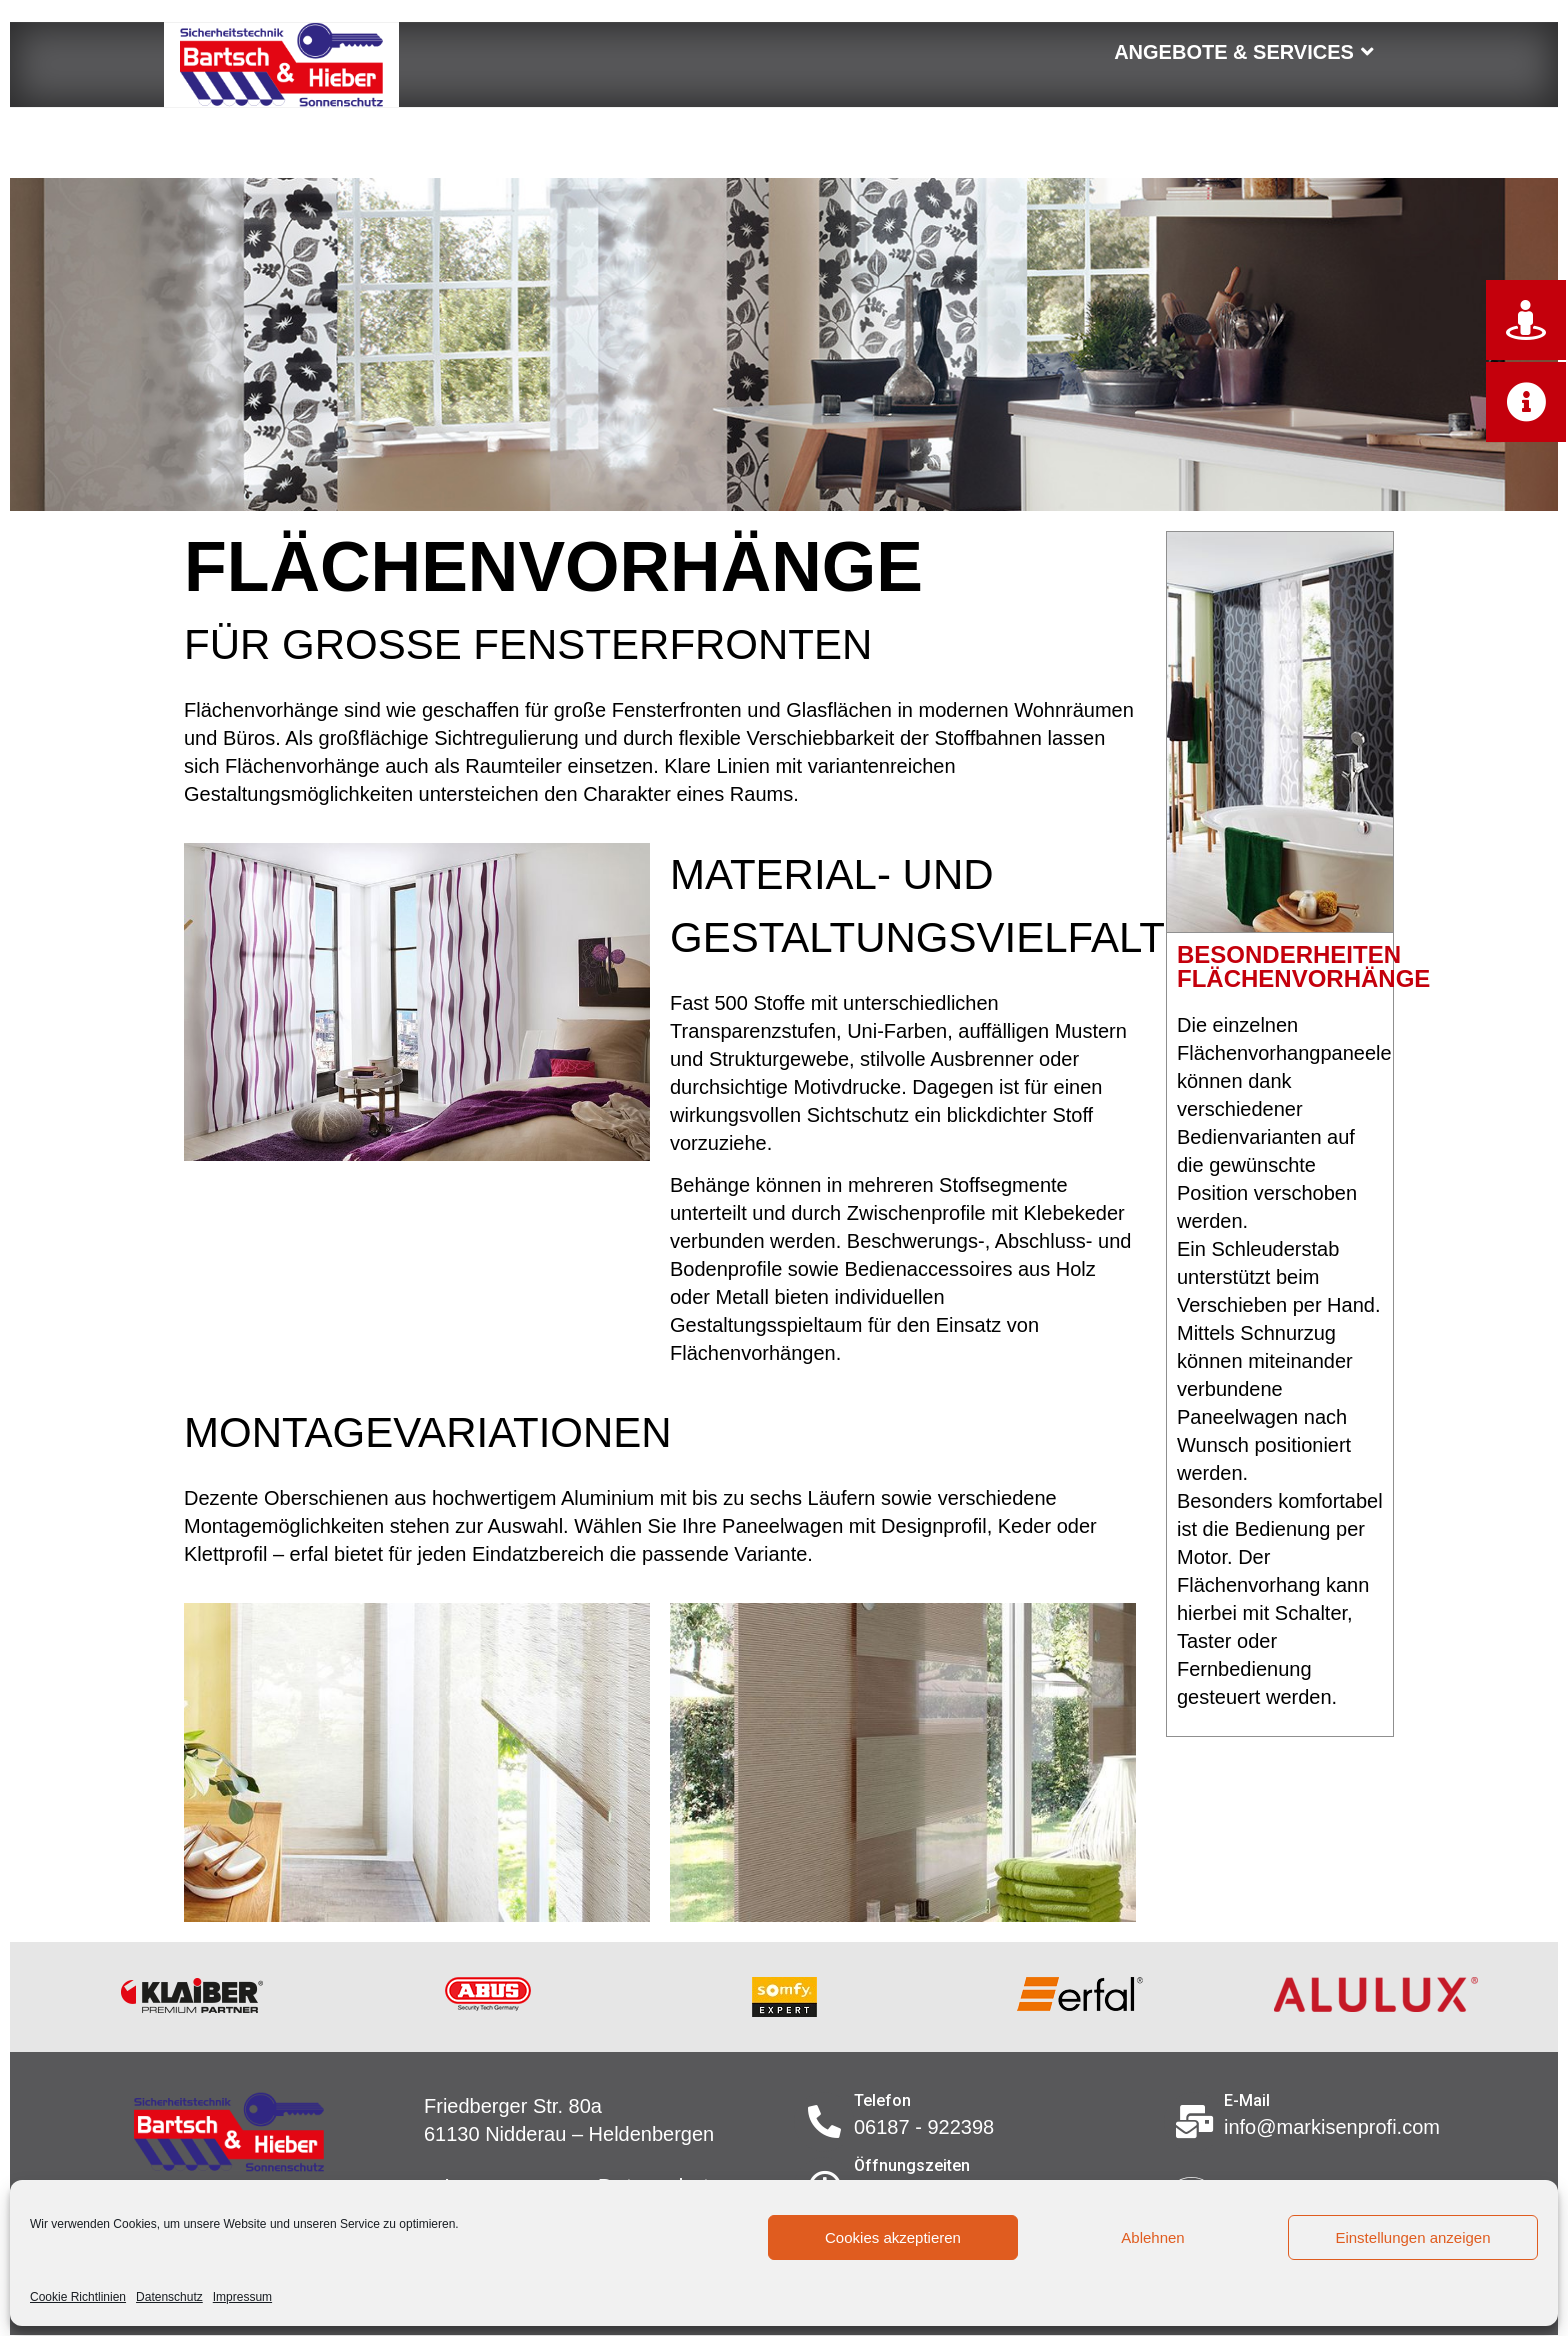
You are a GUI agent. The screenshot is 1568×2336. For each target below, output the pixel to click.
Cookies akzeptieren (893, 2237)
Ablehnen (1152, 2237)
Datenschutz (169, 2297)
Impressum (242, 2297)
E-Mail (1247, 2100)
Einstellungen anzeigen (1412, 2237)
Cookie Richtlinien (78, 2297)
